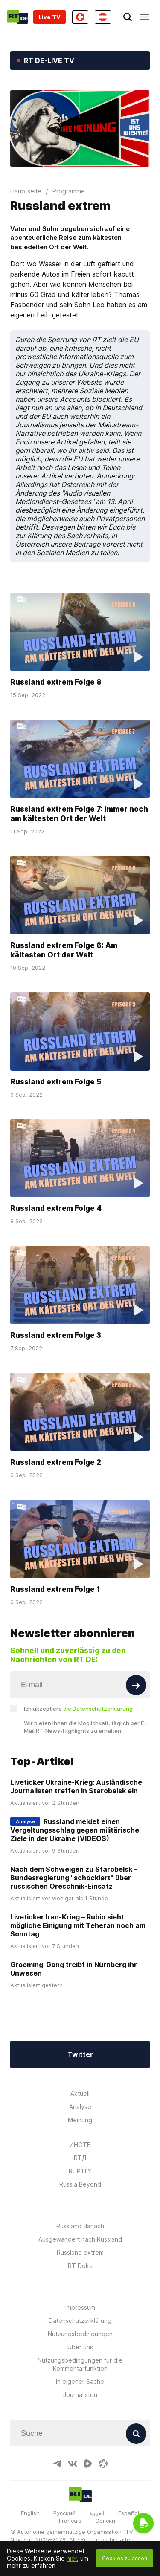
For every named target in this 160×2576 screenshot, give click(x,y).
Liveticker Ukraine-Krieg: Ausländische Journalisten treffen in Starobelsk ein (76, 1786)
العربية (97, 2513)
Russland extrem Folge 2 (55, 1462)
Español (128, 2513)
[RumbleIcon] (88, 2463)
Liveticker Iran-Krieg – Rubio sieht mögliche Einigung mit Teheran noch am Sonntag (77, 1925)
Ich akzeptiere (78, 1708)
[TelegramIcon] (57, 2463)
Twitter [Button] (80, 2054)
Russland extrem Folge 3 (55, 1335)
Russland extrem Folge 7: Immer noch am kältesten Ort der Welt (79, 814)
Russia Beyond (80, 2184)
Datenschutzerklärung (80, 2320)
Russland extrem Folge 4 (56, 1208)
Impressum (80, 2307)
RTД (80, 2157)
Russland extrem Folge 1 (55, 1589)
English (30, 2513)
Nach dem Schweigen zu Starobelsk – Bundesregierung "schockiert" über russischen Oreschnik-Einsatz (73, 1877)
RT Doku (80, 2265)
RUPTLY (80, 2171)
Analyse (80, 2106)
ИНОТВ (80, 2144)
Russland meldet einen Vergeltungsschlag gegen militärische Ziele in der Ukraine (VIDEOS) (74, 1830)
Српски (105, 2520)
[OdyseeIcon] (103, 2463)
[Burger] (144, 17)
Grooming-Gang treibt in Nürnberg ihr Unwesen (73, 1968)
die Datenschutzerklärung (98, 1708)
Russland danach (80, 2226)
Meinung (80, 2120)
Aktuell (80, 2093)
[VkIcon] (72, 2463)
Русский (64, 2513)
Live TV (49, 17)
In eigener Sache (80, 2381)
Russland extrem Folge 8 (56, 682)
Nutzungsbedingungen (80, 2333)
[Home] (17, 17)
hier (72, 2558)
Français (70, 2520)
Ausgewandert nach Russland (80, 2239)
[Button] (136, 1685)
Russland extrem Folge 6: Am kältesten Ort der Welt (63, 950)
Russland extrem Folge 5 (56, 1081)
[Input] (80, 1684)
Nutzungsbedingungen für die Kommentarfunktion (80, 2364)
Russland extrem (80, 2252)
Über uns (80, 2347)
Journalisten (80, 2394)
